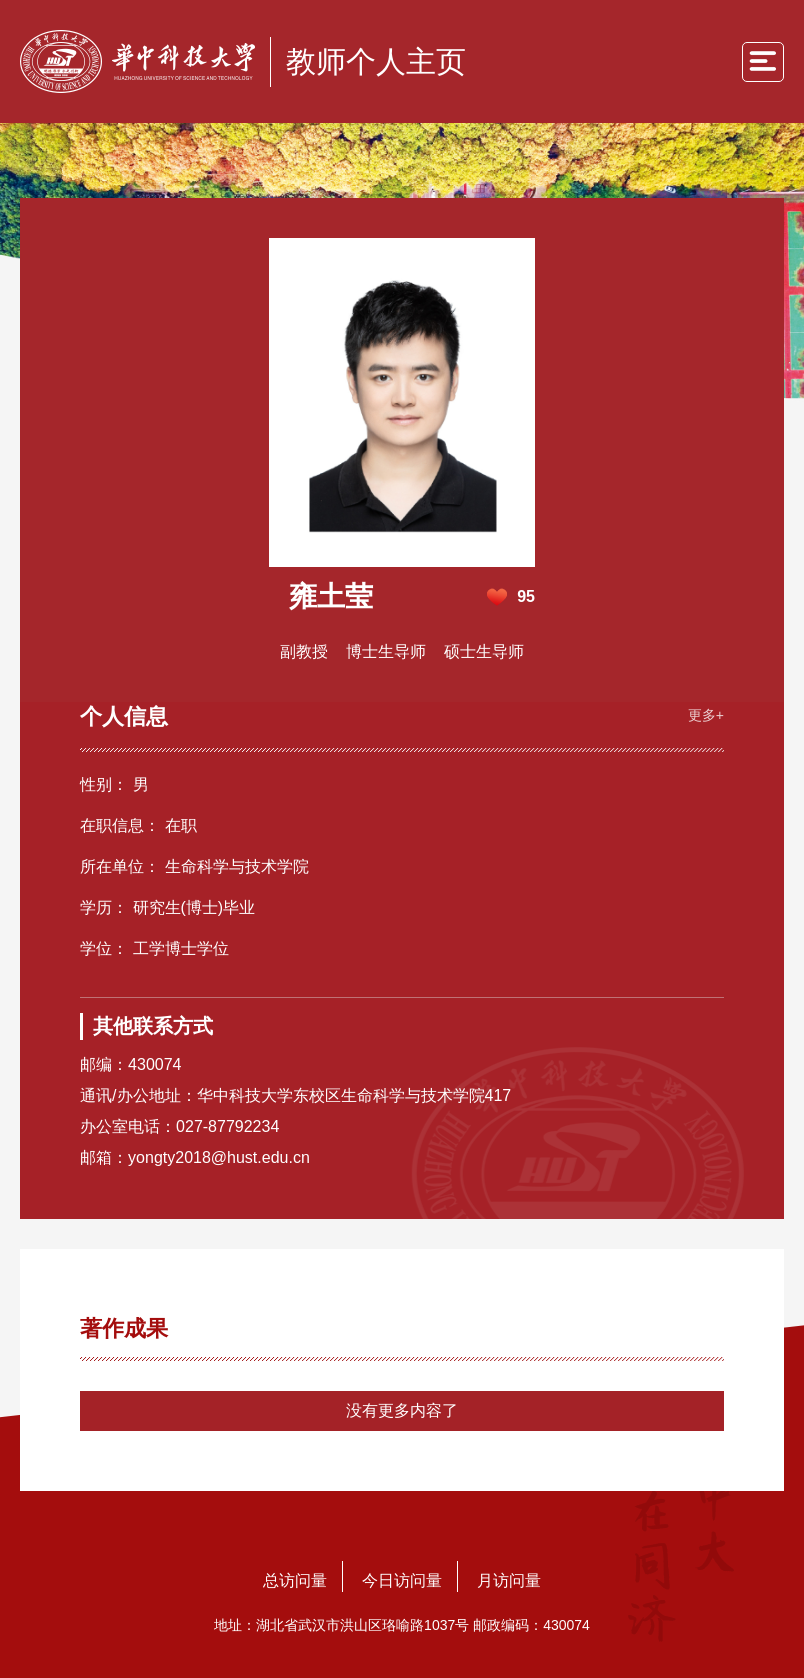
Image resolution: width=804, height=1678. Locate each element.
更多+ (706, 715)
